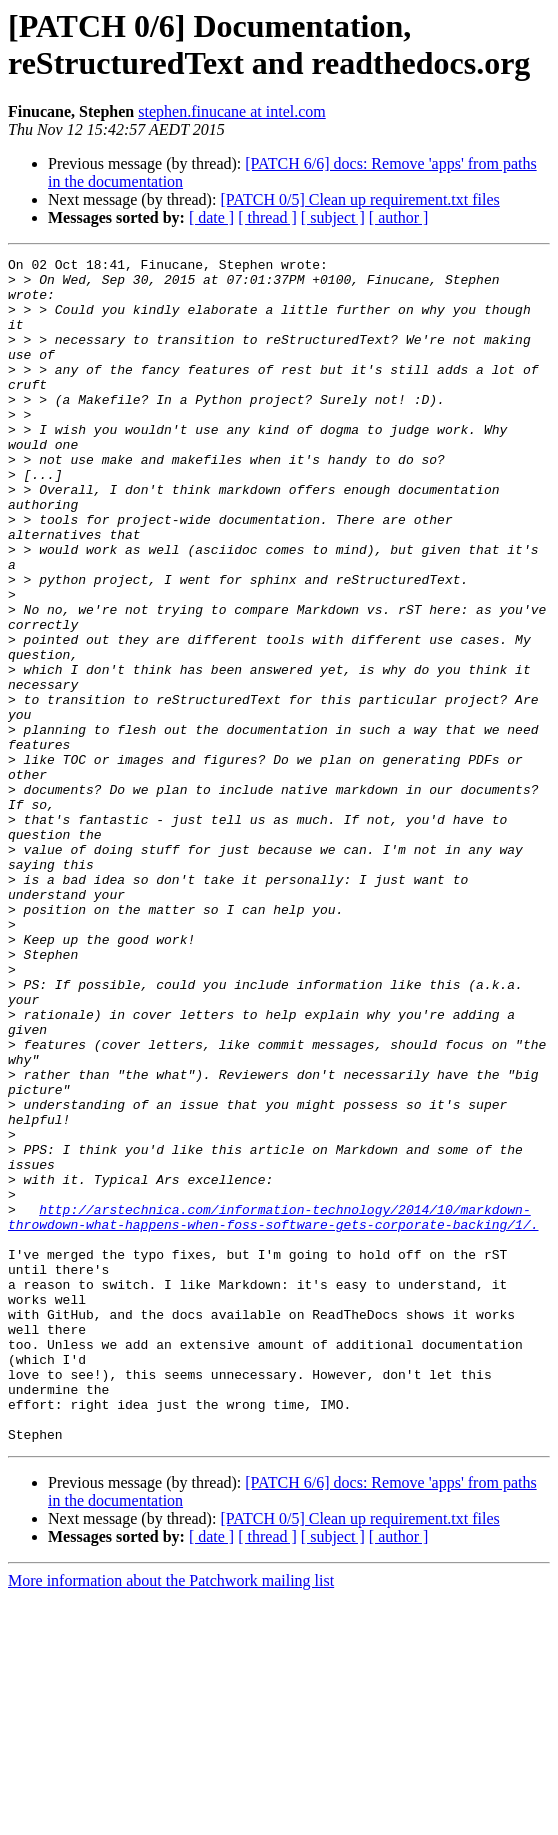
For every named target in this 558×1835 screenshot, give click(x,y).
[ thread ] (267, 217)
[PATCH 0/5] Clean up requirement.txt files (359, 199)
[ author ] (399, 217)
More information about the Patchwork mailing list (171, 1817)
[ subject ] (333, 217)
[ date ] (211, 217)
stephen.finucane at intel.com (231, 111)
